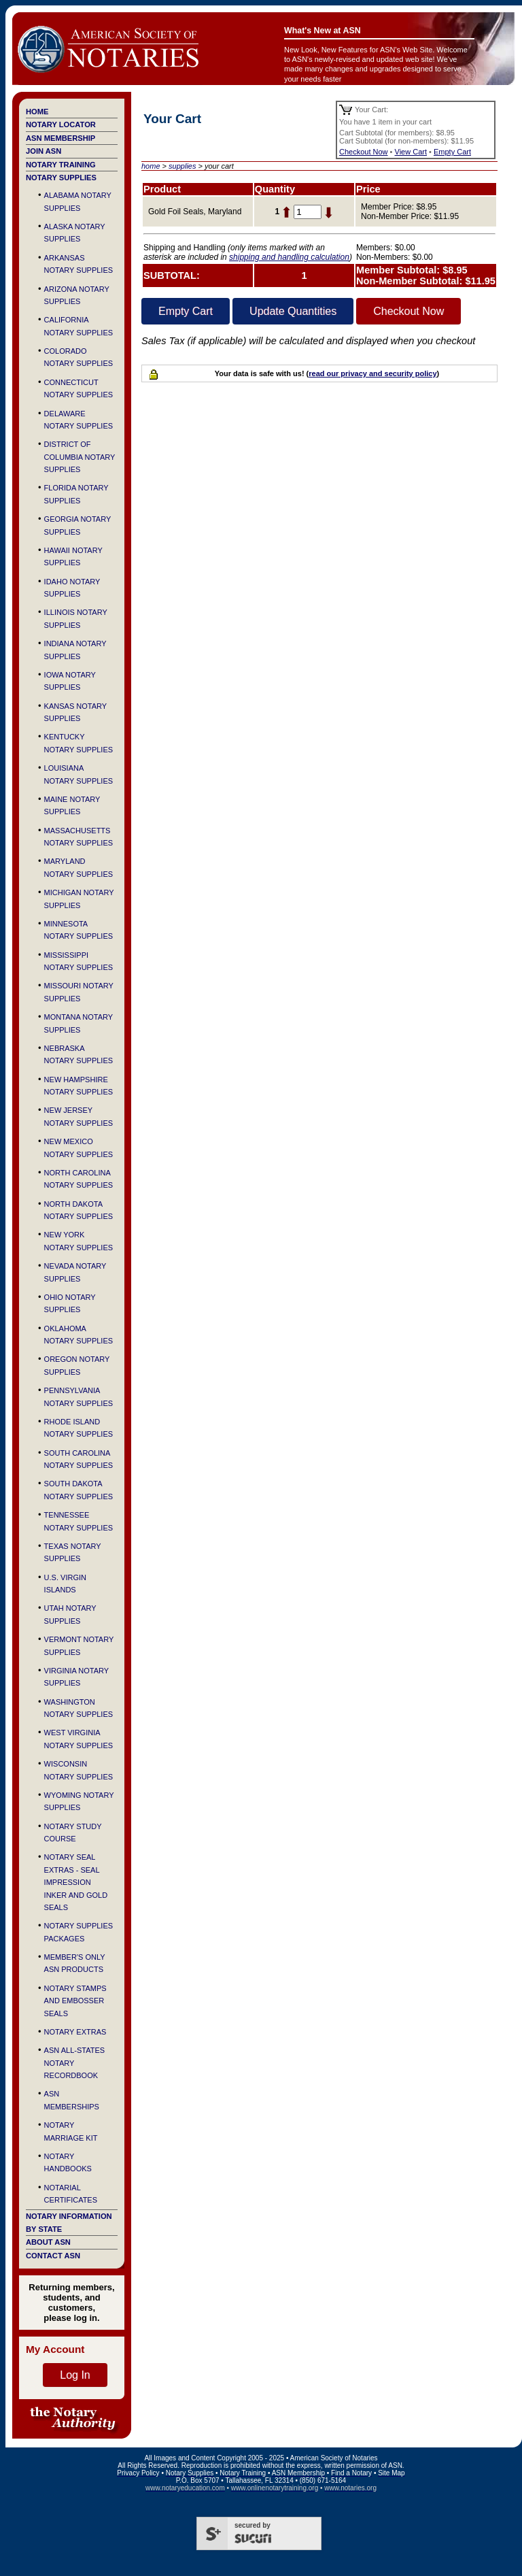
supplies (182, 166)
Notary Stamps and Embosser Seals (75, 2001)
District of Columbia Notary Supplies (80, 456)
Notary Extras (75, 2032)
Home (37, 111)
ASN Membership (60, 138)
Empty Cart (452, 152)
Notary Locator (61, 124)
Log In (75, 2375)
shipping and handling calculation (289, 257)
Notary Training (61, 165)
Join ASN (43, 151)
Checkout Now (363, 152)
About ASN (48, 2242)
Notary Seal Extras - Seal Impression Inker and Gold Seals (76, 1882)
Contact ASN (53, 2256)
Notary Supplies (61, 177)
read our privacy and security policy (372, 373)
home (150, 166)
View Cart (411, 152)
